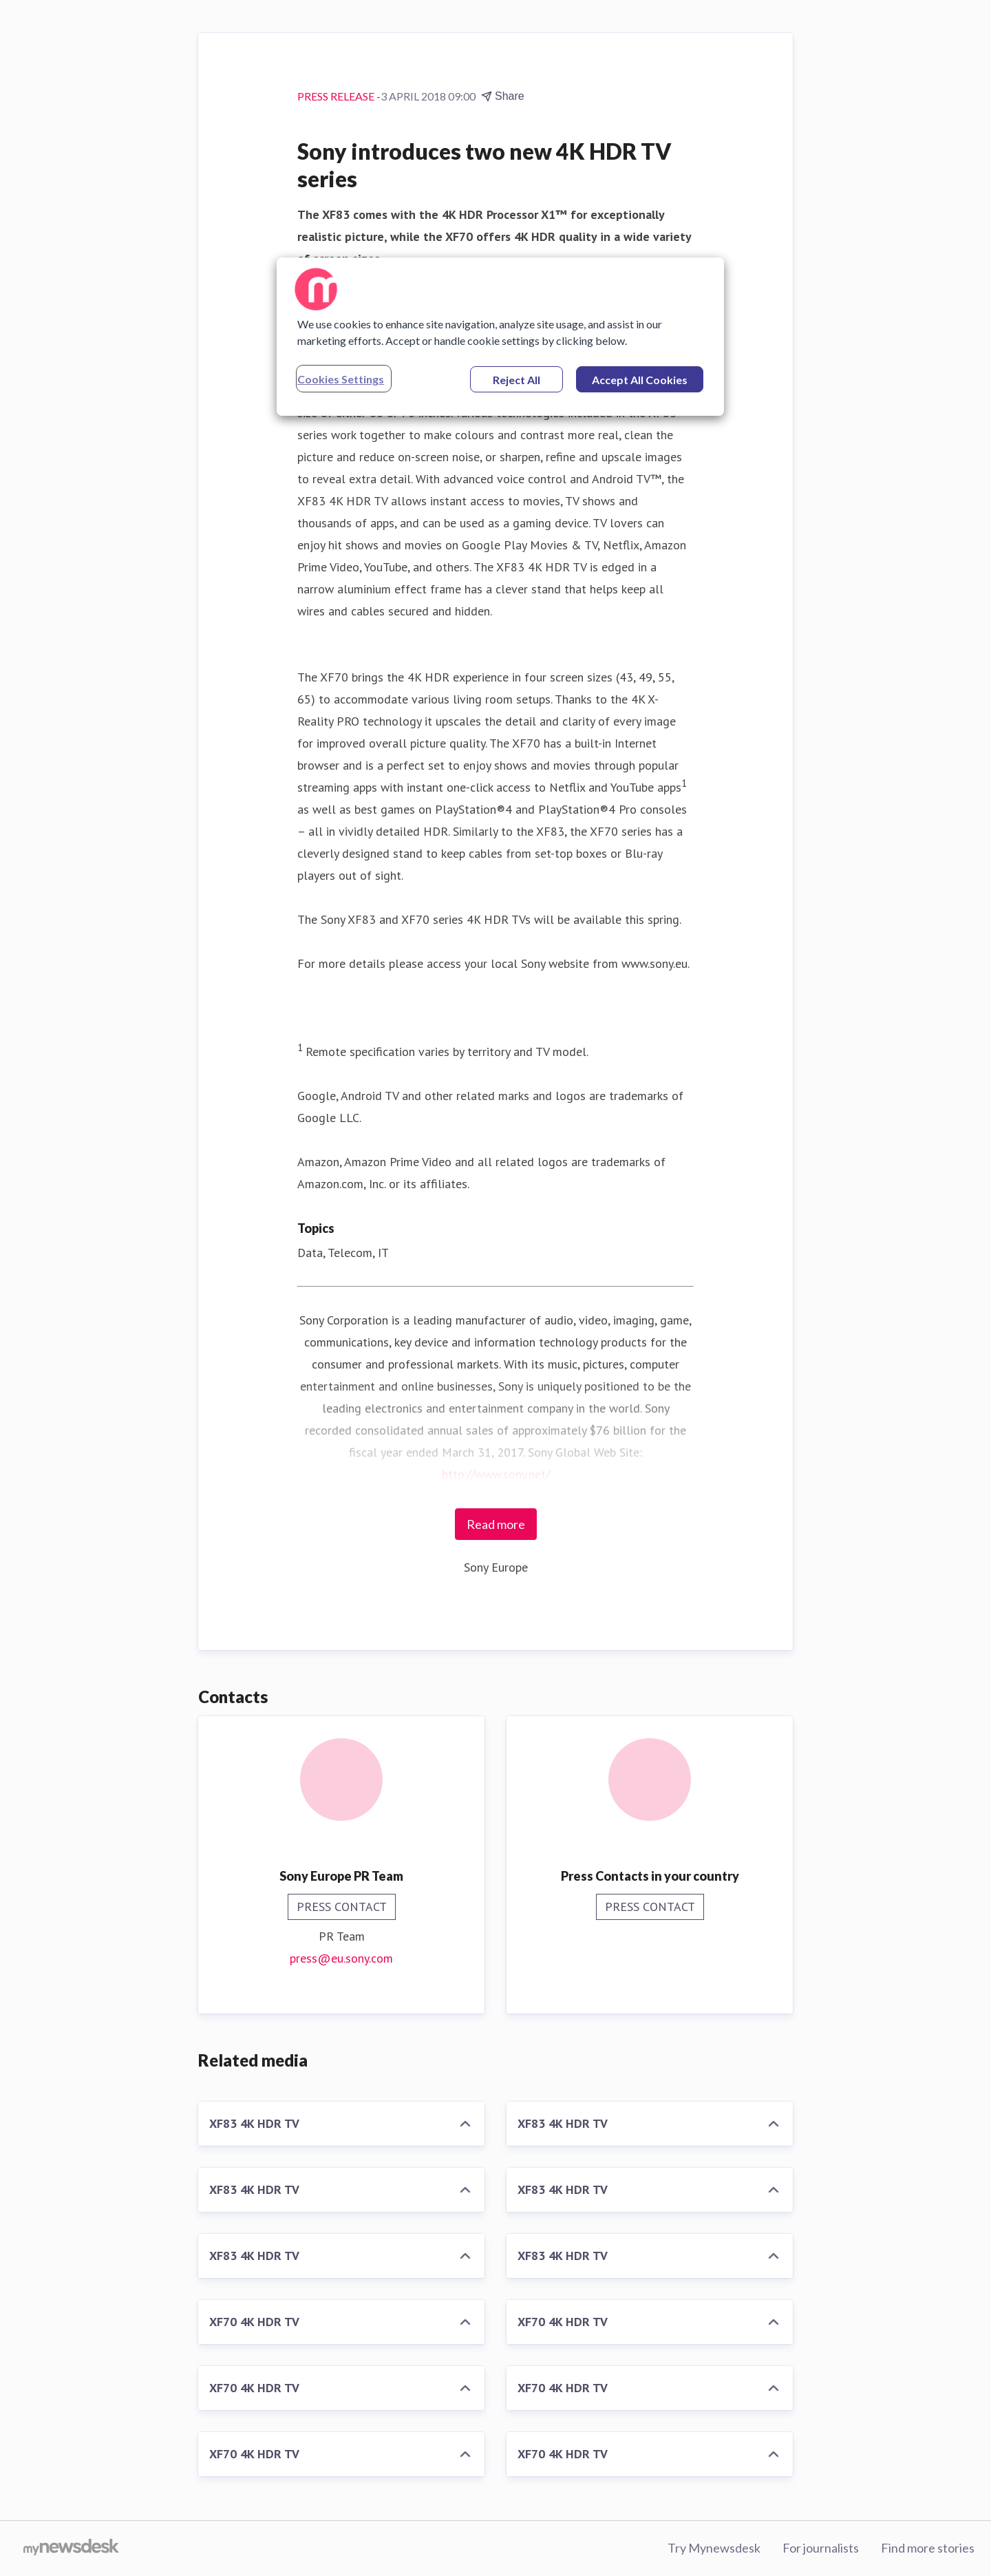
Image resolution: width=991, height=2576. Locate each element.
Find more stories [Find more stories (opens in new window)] (927, 2547)
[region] (500, 336)
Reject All (516, 379)
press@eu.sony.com (341, 1958)
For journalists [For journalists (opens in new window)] (820, 2547)
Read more (496, 1524)
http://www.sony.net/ (496, 1474)
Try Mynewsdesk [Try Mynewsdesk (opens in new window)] (714, 2547)
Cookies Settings (340, 379)
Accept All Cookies (640, 379)
